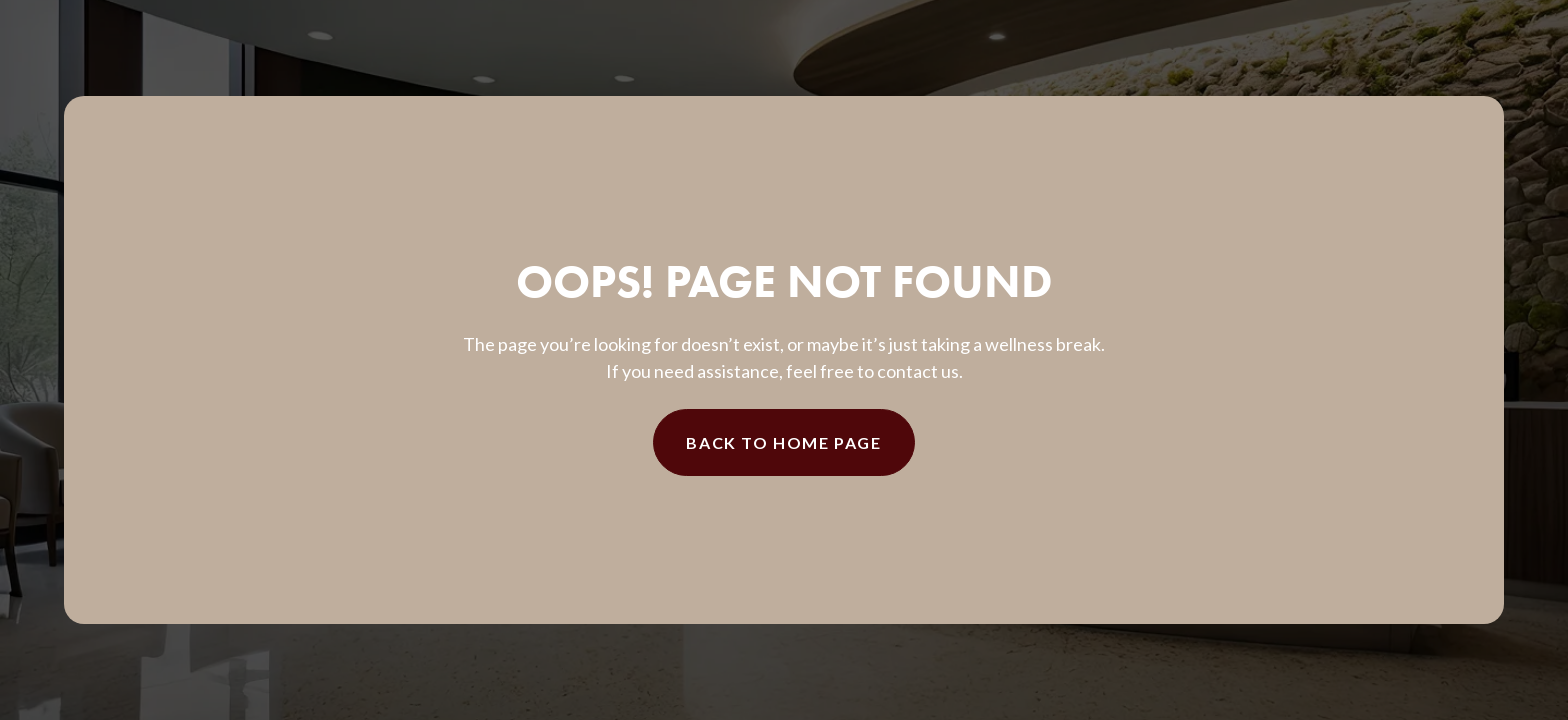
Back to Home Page (783, 442)
